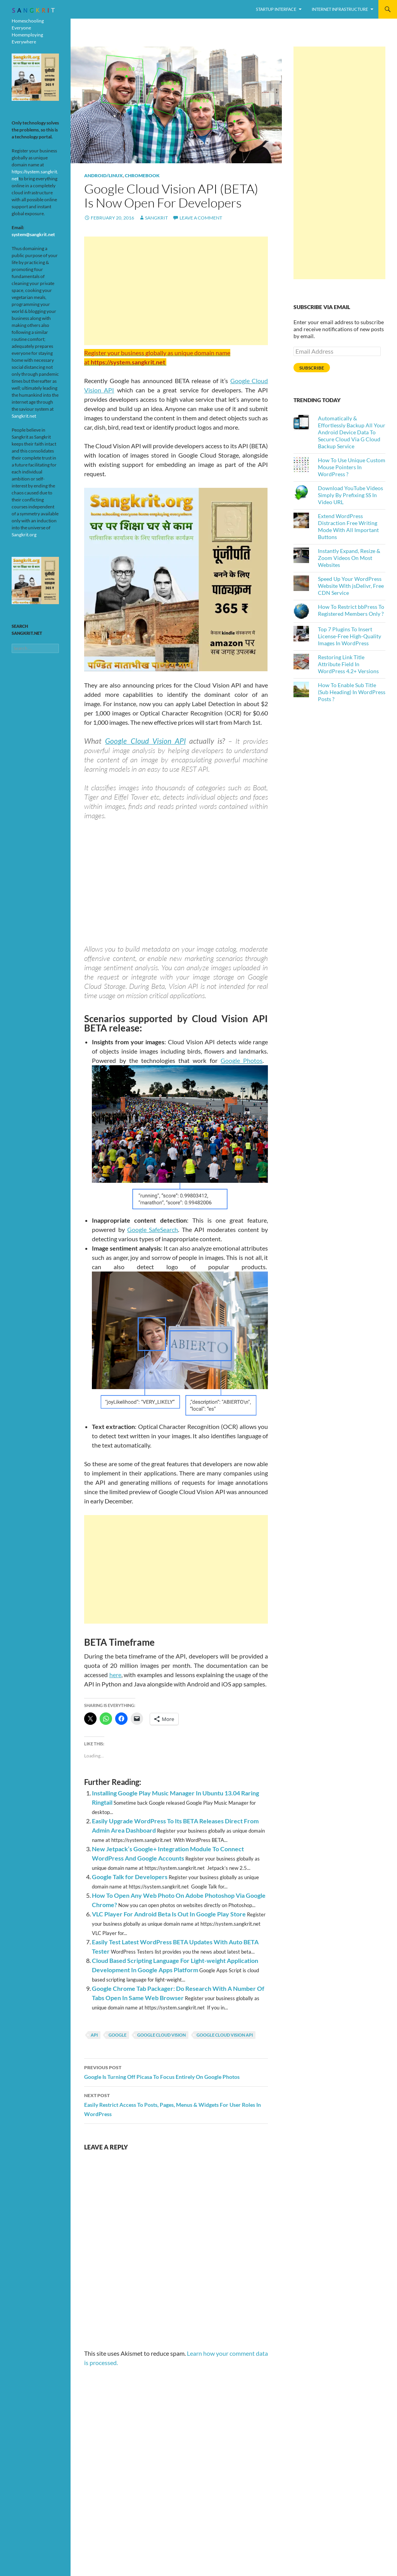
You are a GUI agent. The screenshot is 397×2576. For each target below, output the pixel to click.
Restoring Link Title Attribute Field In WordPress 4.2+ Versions (348, 664)
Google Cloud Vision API (145, 740)
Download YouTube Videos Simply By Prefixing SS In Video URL (350, 495)
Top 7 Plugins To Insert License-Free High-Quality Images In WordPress (349, 636)
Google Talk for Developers (129, 1876)
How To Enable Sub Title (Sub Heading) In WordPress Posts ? (351, 692)
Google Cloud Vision (161, 2034)
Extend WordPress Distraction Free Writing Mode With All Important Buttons (348, 526)
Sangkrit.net (24, 416)
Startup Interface (276, 9)
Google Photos (241, 1060)
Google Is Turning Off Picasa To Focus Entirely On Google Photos (176, 2071)
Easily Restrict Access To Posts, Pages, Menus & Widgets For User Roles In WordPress (176, 2104)
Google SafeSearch (152, 1229)
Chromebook (142, 175)
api (94, 2034)
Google (117, 2034)
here (115, 1674)
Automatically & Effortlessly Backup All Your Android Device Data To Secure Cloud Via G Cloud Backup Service (351, 432)
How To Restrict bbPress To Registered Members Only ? (351, 610)
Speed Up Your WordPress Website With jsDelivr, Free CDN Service (351, 585)
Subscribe (311, 368)
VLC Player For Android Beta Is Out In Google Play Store (169, 1914)
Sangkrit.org (24, 534)
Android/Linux (103, 175)
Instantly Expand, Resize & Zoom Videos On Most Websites (349, 558)
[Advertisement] (176, 291)
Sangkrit (156, 218)
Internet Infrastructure (340, 9)
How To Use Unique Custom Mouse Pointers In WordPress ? (351, 467)
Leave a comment (201, 218)
